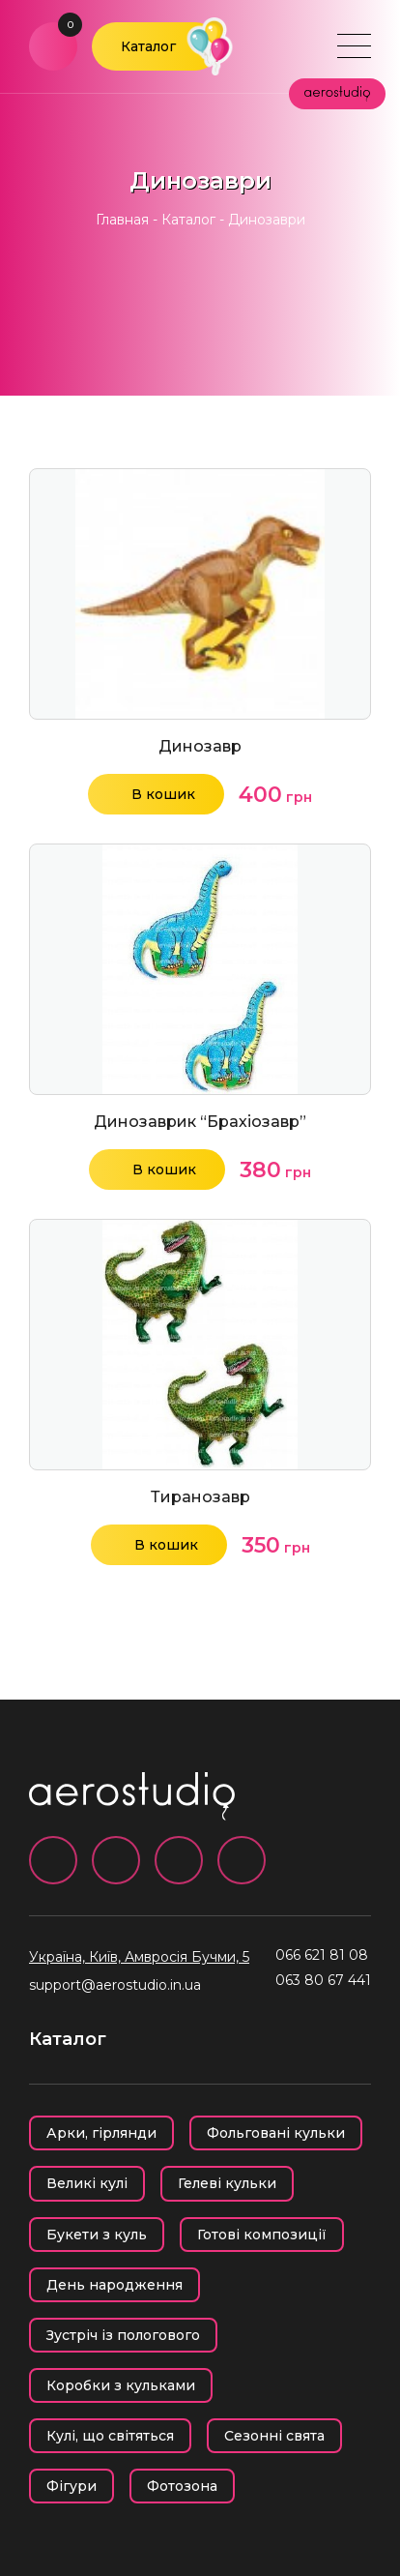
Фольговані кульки (276, 2133)
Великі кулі (87, 2183)
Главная (122, 219)
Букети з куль (96, 2234)
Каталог (148, 46)
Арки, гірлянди (101, 2133)
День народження (114, 2285)
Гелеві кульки (227, 2183)
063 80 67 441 (323, 1980)
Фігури (71, 2486)
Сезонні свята (274, 2435)
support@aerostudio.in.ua (115, 1985)
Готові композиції (262, 2234)
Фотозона (182, 2486)
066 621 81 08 (321, 1955)
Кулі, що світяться (110, 2435)
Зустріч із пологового (123, 2335)
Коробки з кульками (120, 2385)
